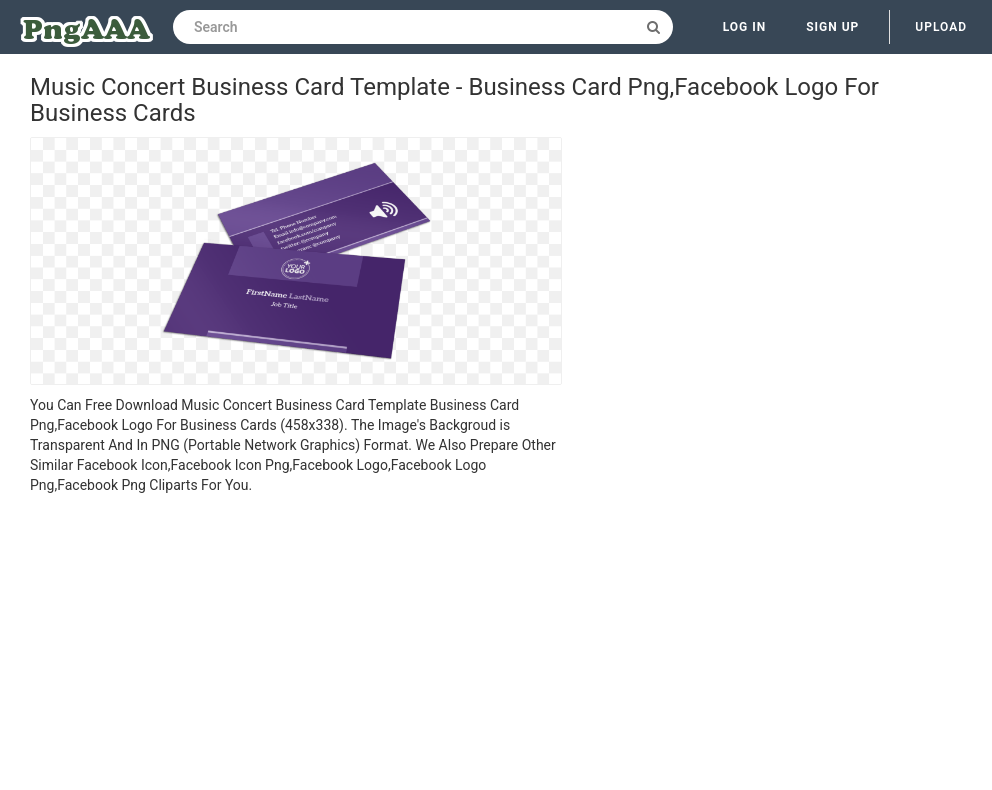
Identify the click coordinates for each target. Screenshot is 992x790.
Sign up (832, 27)
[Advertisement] (296, 645)
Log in (745, 27)
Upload (941, 27)
